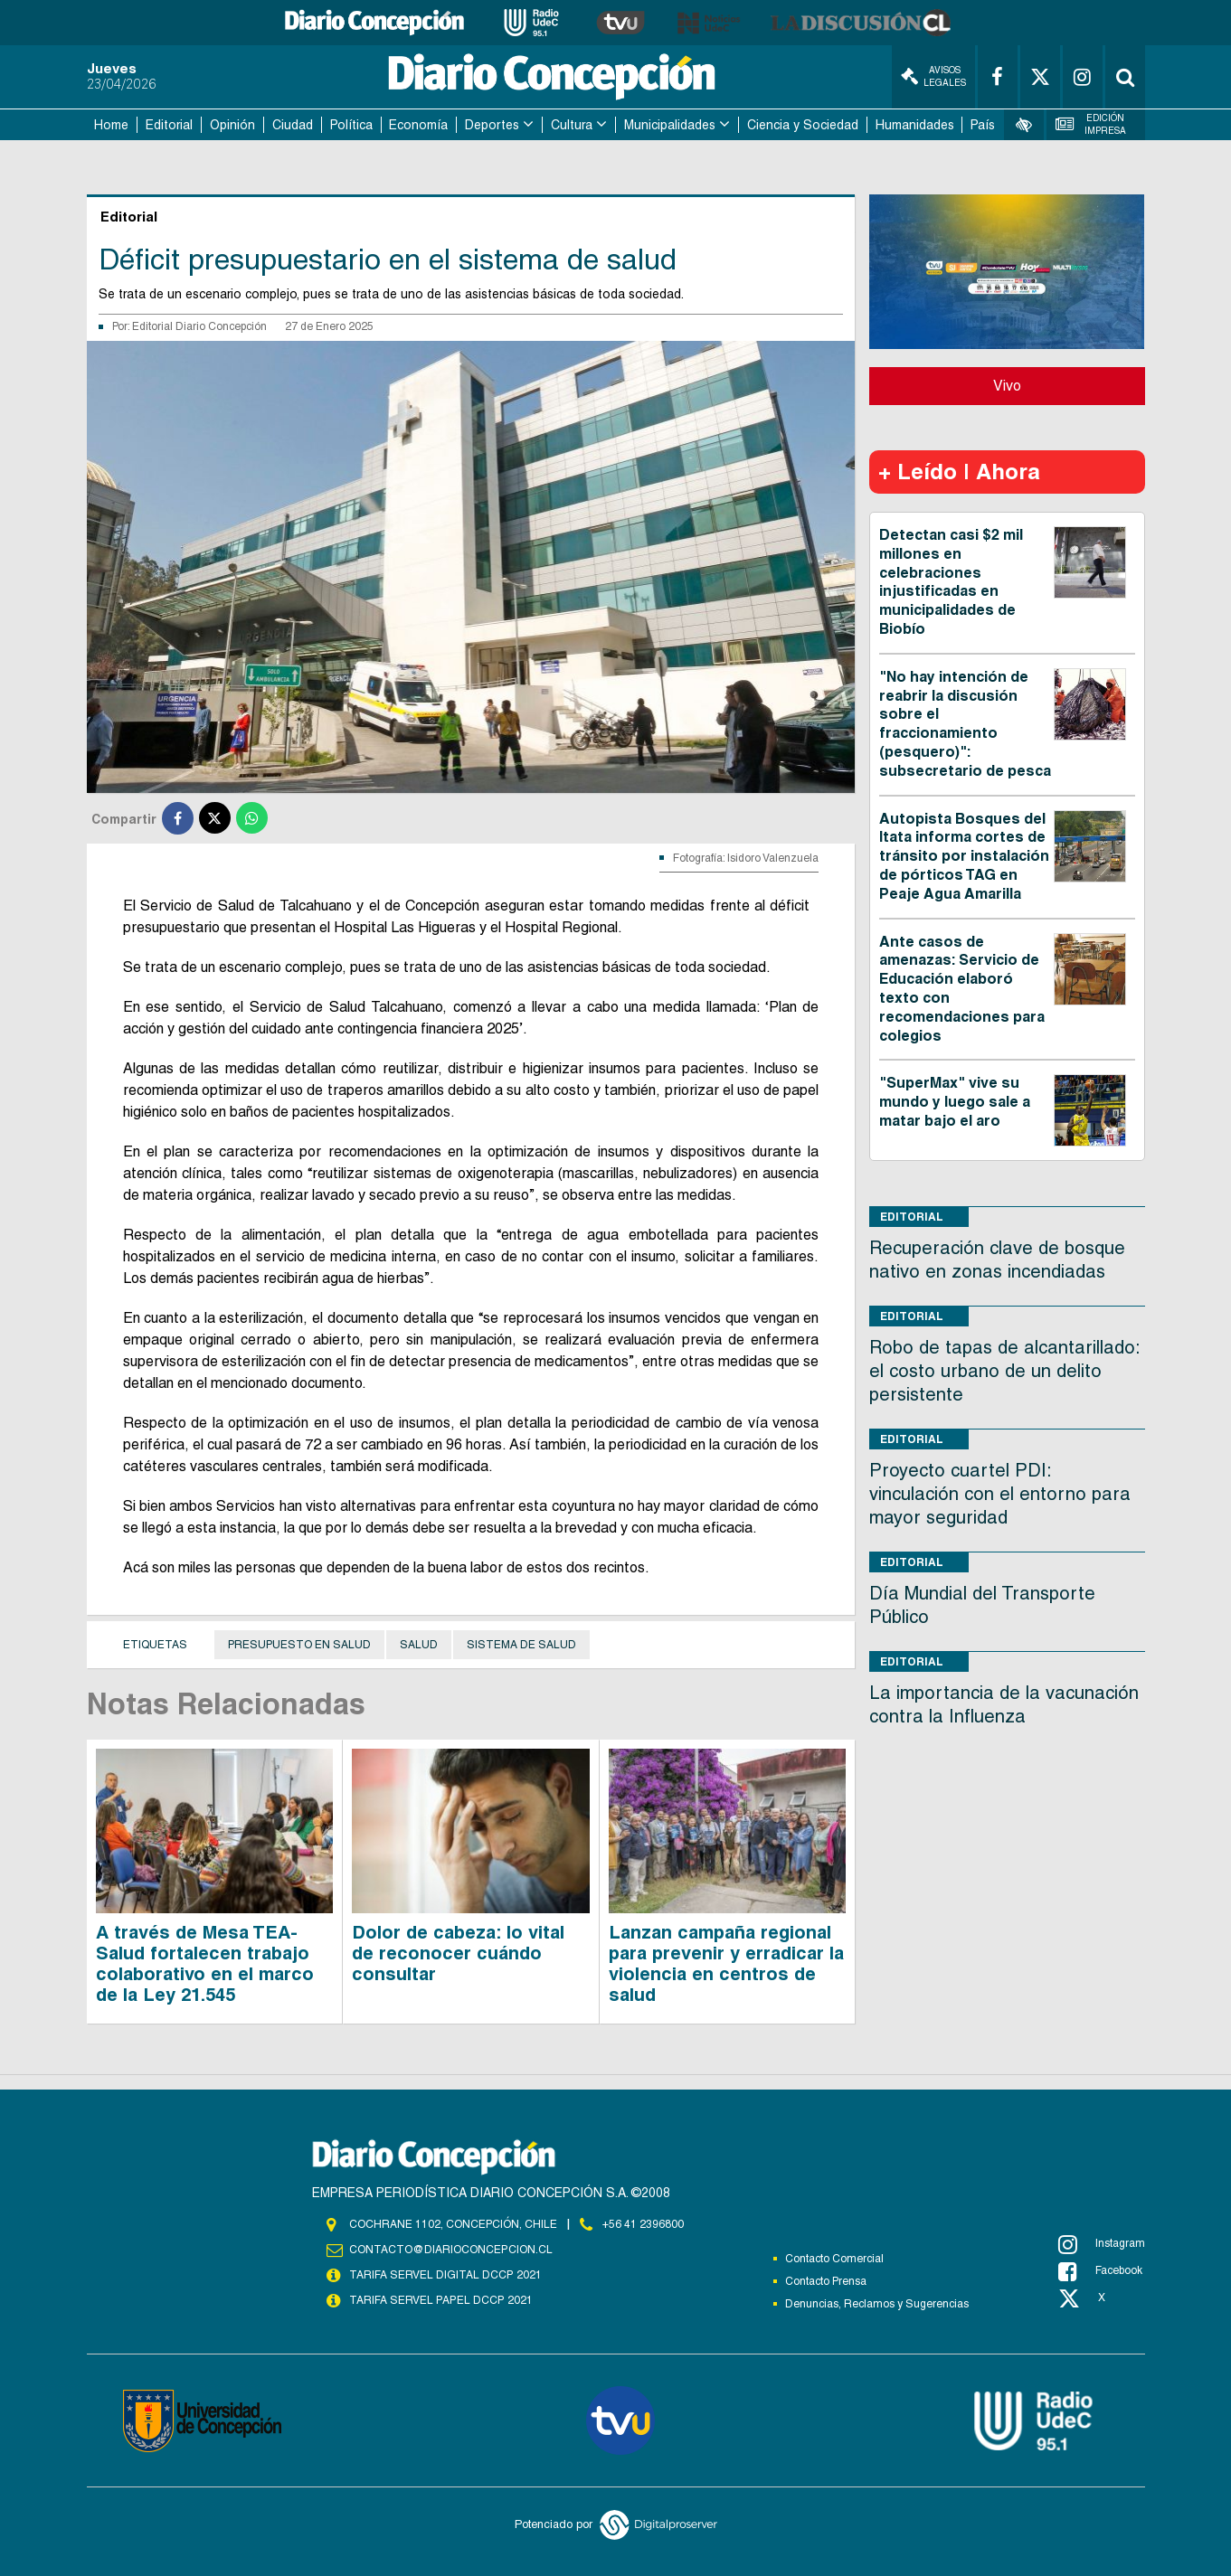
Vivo (1007, 385)
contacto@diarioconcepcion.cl (450, 2249)
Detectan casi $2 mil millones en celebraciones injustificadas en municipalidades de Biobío (951, 581)
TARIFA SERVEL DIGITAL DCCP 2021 (445, 2275)
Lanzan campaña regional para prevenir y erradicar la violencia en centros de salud (726, 1963)
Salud (419, 1644)
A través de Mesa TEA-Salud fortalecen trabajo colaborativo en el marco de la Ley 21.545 (205, 1963)
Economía (418, 125)
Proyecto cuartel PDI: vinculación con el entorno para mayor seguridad (1000, 1493)
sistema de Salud (521, 1644)
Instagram (1101, 2244)
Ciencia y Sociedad (802, 125)
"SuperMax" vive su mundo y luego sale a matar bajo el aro (954, 1101)
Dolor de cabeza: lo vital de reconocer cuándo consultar (458, 1953)
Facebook (1100, 2271)
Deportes (492, 125)
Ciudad (292, 125)
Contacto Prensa (825, 2281)
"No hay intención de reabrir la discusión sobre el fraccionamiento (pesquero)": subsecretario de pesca (965, 723)
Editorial (169, 125)
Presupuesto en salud (299, 1644)
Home (111, 125)
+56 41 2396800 (643, 2224)
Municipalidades (669, 125)
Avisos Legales (933, 76)
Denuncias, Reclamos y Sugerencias (877, 2304)
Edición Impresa (1091, 124)
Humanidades (915, 125)
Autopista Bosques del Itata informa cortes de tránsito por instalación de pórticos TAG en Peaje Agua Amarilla (964, 856)
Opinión (232, 125)
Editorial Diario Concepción (199, 326)
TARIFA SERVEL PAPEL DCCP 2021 (439, 2300)
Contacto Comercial (834, 2258)
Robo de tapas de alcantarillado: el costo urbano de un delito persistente (1004, 1370)
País (983, 125)
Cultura (571, 125)
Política (351, 125)
